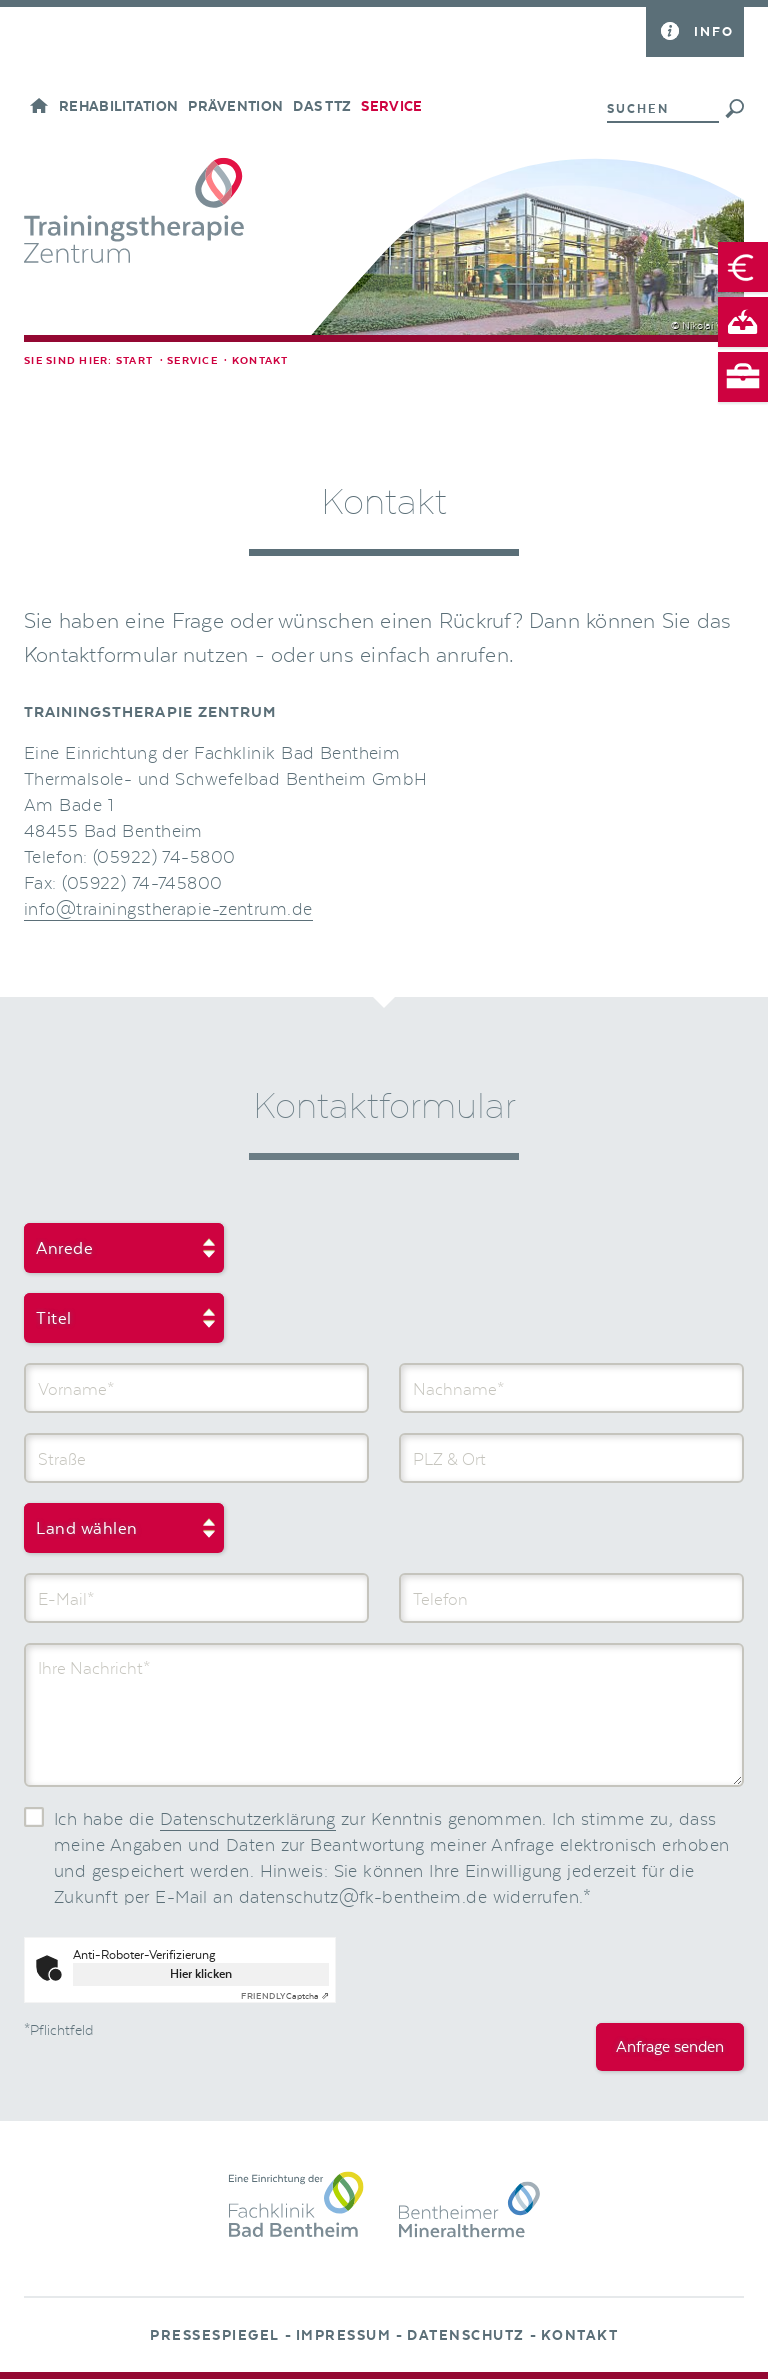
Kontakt (580, 2336)
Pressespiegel (215, 2336)
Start (134, 361)
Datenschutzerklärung (248, 1820)
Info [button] (714, 31)
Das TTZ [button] (322, 107)
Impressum (344, 2336)
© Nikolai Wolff (705, 326)
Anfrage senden (670, 2047)
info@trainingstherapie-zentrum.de (168, 910)
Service (192, 361)
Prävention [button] (235, 107)
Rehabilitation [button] (118, 107)
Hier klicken (201, 1974)
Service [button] (391, 107)
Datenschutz (466, 2336)
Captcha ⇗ (285, 1996)
